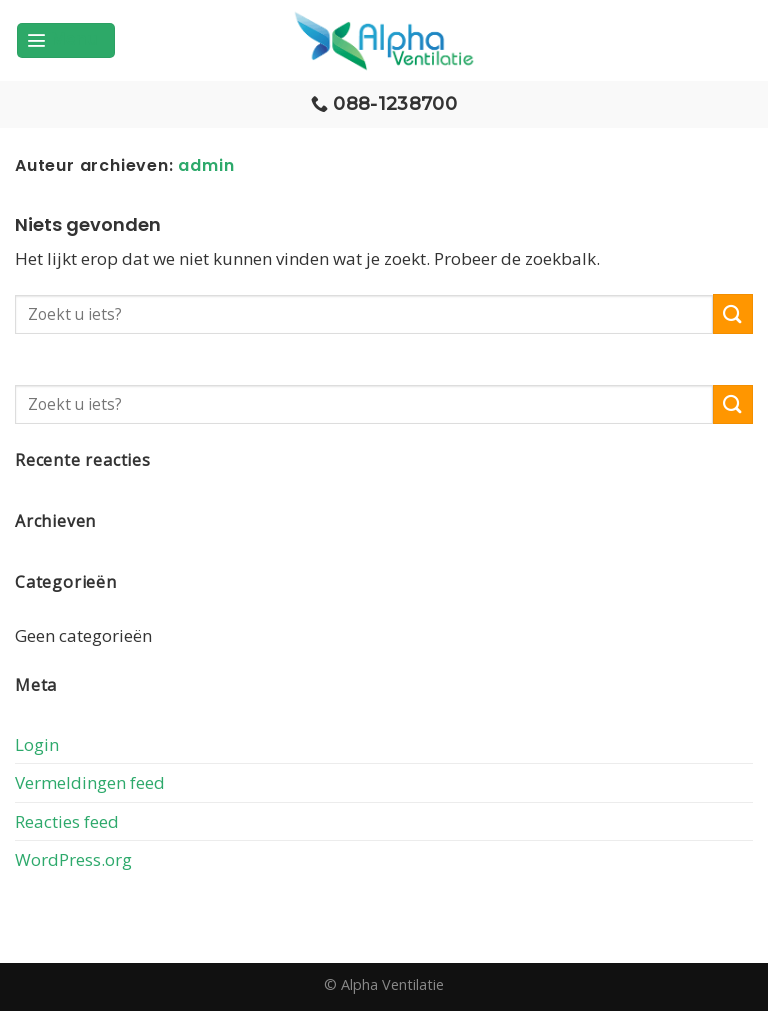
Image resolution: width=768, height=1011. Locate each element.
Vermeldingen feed (90, 782)
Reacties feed (67, 821)
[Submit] (733, 313)
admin (206, 165)
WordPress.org (73, 859)
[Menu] (66, 40)
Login (37, 744)
